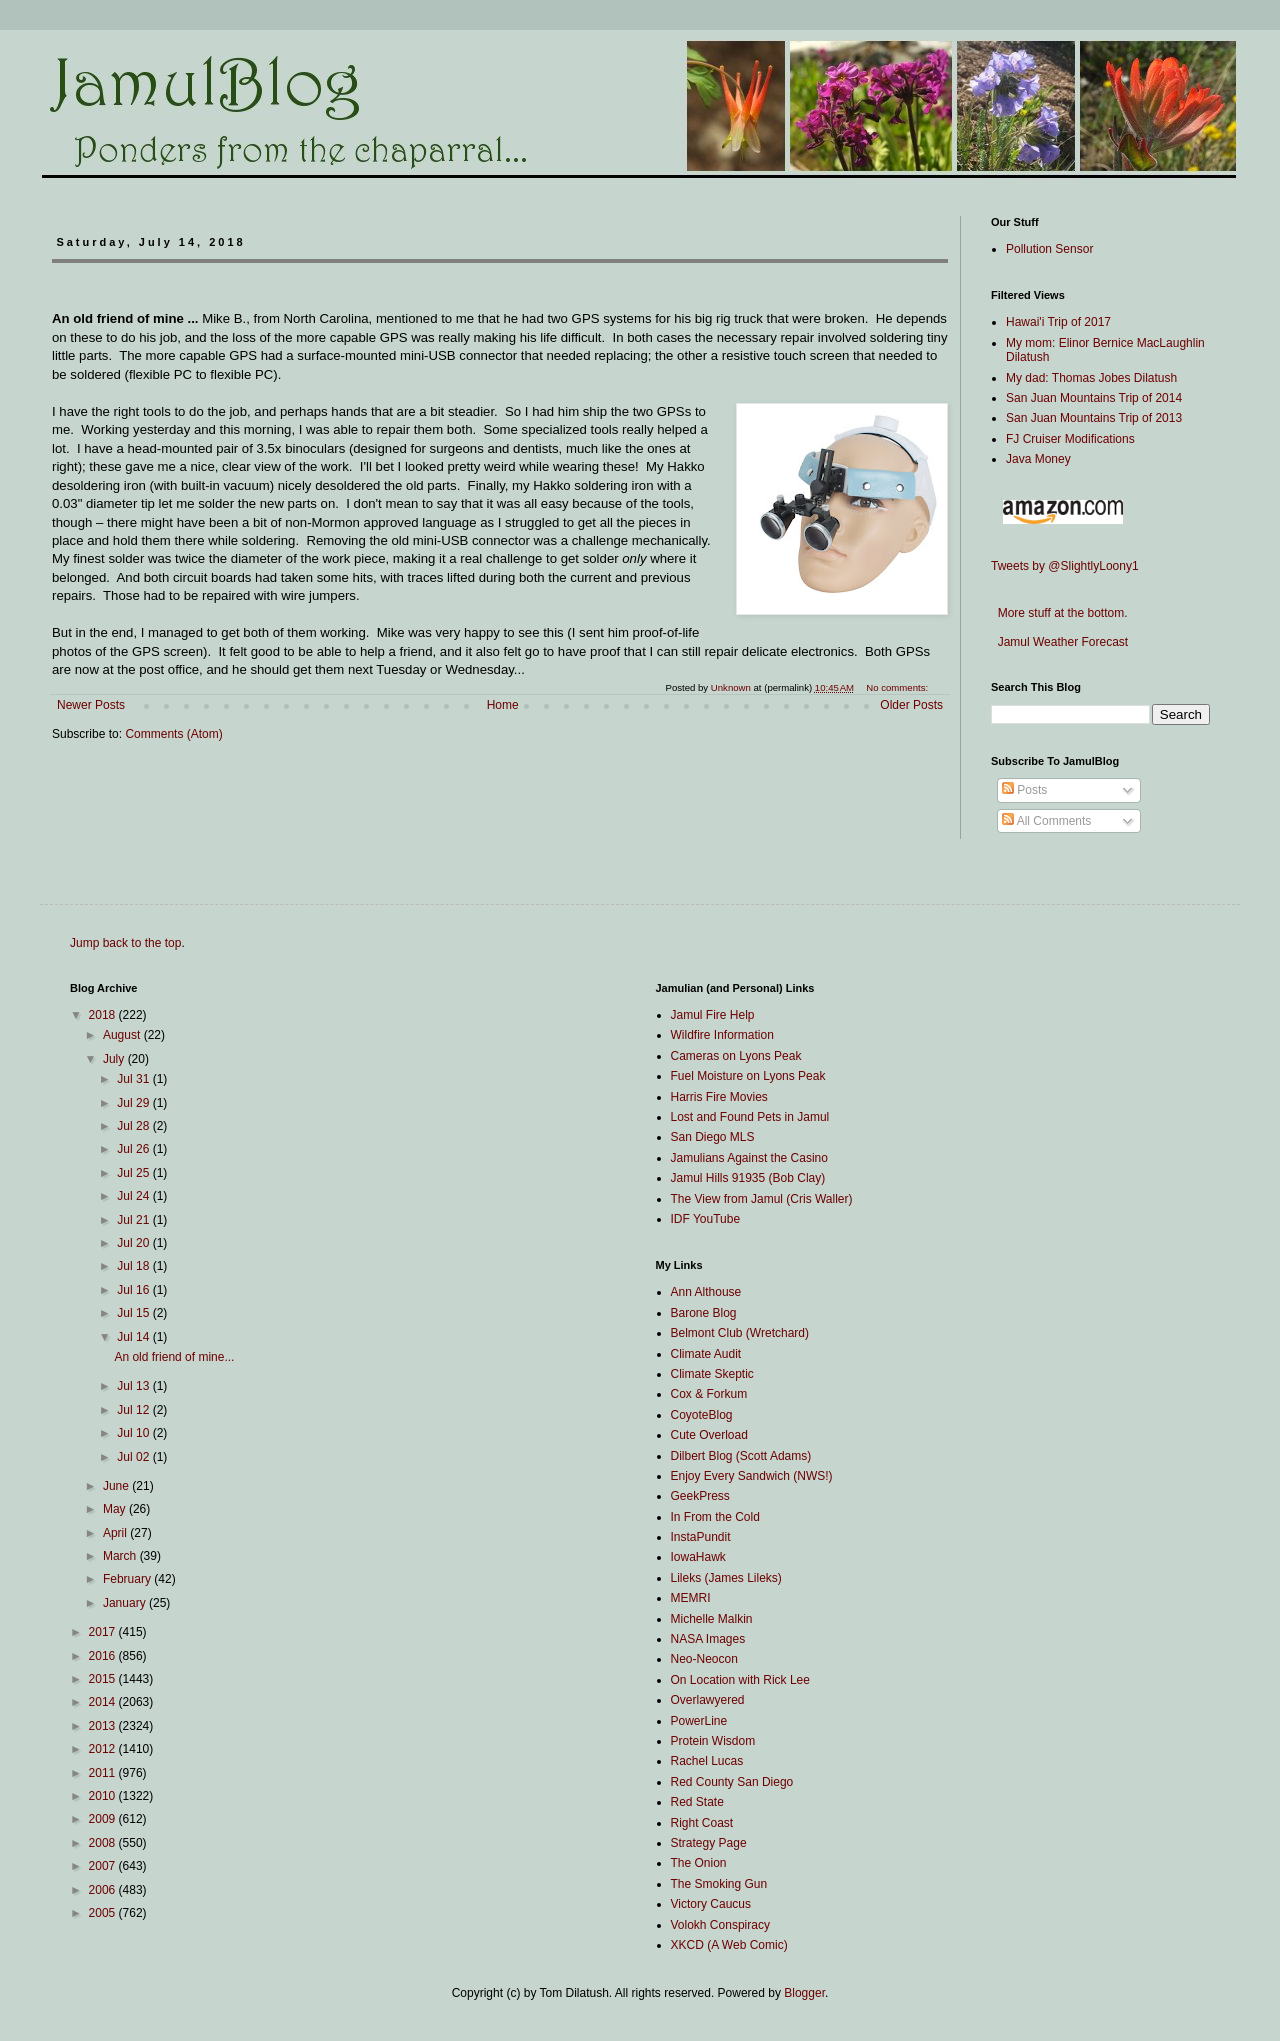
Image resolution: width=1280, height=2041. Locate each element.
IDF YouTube (706, 1219)
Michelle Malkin (712, 1619)
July (115, 1059)
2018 (104, 1015)
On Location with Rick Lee (740, 1680)
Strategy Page (709, 1843)
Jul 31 (134, 1079)
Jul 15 (134, 1313)
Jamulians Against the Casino (749, 1158)
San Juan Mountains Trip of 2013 (1094, 418)
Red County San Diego (732, 1782)
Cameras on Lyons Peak (736, 1056)
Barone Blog (704, 1313)
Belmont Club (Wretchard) (740, 1333)
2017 (104, 1632)
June (117, 1486)
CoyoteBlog (702, 1415)
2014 (104, 1702)
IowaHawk (698, 1557)
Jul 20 (134, 1243)
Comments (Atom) (173, 734)
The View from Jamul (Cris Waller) (762, 1199)
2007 (104, 1866)
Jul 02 (134, 1457)
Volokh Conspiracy (720, 1925)
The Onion (699, 1863)
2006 (104, 1890)
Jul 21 (134, 1220)
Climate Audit (706, 1354)
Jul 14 (134, 1337)
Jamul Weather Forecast (1059, 642)
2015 (104, 1679)
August (123, 1035)
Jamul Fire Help (713, 1015)
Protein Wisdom (713, 1741)
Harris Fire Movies (719, 1097)
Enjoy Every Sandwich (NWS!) (752, 1476)
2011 (104, 1773)
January (126, 1603)
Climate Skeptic (712, 1374)
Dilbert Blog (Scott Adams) (741, 1456)
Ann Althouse (706, 1292)
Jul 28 (134, 1126)
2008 (104, 1843)
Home (503, 705)
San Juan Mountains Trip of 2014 (1094, 398)
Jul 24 (134, 1196)
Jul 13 (134, 1386)
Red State (697, 1802)
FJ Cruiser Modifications (1070, 439)
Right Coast (702, 1823)
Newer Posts (91, 705)
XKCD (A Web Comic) (729, 1945)
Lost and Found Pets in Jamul (750, 1117)
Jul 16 (134, 1290)
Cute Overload (709, 1435)
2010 (104, 1796)
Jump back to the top (125, 943)
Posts (1024, 790)
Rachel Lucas (707, 1761)
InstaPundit (701, 1537)
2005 (104, 1913)
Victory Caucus (711, 1904)
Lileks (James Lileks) (726, 1578)
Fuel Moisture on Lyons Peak (748, 1076)
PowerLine (699, 1721)
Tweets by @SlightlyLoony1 (1065, 566)
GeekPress (700, 1496)
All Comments (1046, 821)
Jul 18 (134, 1266)
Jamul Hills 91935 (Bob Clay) (748, 1178)
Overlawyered (708, 1700)
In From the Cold (715, 1517)
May (116, 1509)
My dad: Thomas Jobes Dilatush (1091, 378)
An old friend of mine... (174, 1357)
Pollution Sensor (1049, 249)
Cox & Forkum (709, 1394)
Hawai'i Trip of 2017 (1058, 322)
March (121, 1556)
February (128, 1579)
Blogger (804, 1993)
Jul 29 (134, 1103)
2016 (104, 1656)
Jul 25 (134, 1173)
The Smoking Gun (719, 1884)
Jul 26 (134, 1149)
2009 (104, 1819)
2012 (104, 1749)
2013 (104, 1726)
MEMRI (691, 1598)
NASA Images (708, 1639)
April (116, 1533)
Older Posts (911, 705)
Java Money (1038, 459)
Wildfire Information (722, 1035)
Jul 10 (134, 1433)
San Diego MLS (713, 1137)
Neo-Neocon (704, 1659)
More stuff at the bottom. (1059, 613)
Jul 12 (134, 1410)
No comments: (898, 687)
